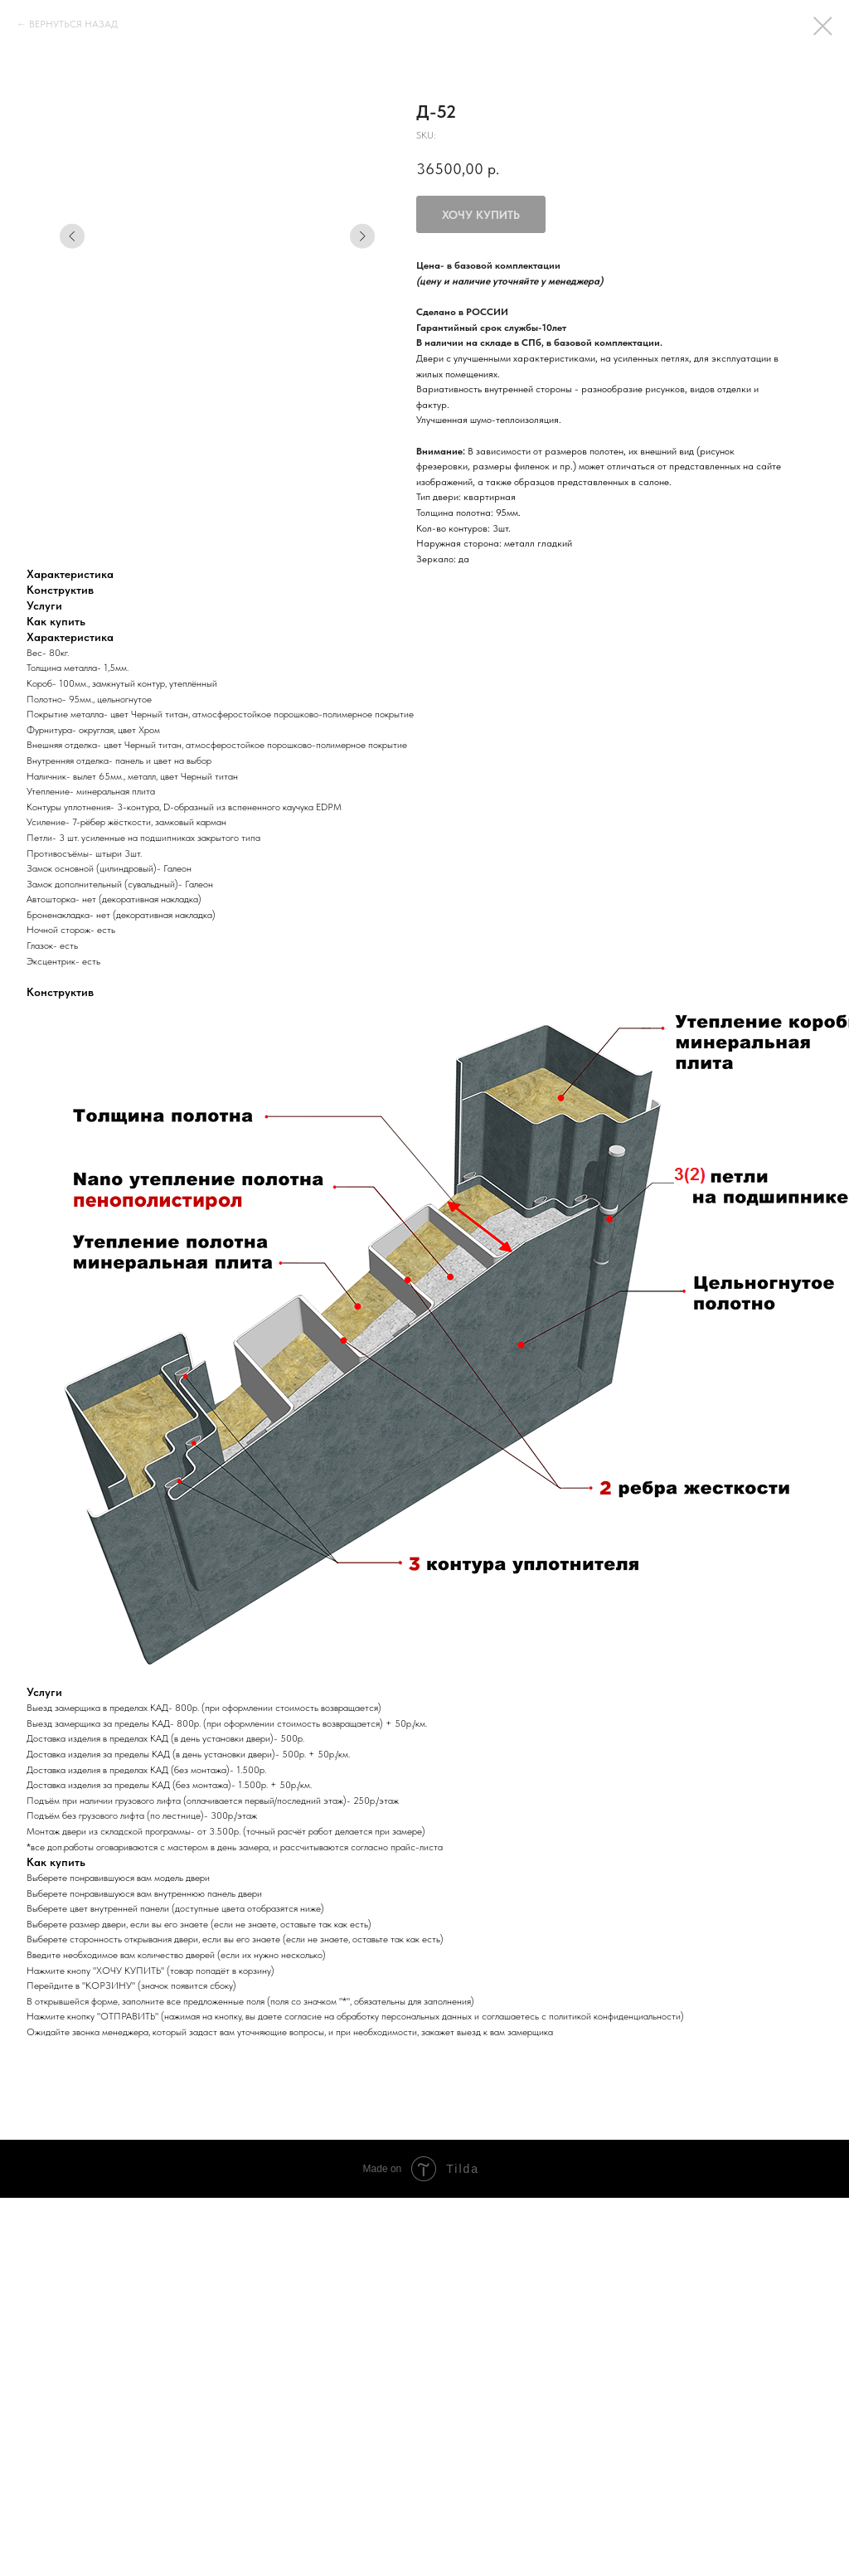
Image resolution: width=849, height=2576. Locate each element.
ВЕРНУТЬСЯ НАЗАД (73, 24)
